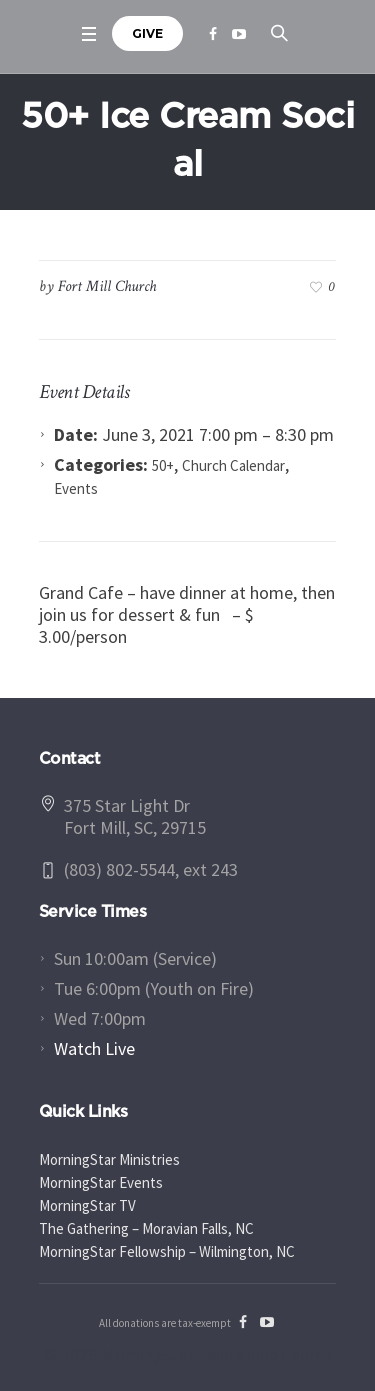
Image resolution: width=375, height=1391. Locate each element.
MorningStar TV (87, 1205)
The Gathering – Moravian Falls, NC (146, 1228)
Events (76, 488)
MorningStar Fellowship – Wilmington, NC (167, 1251)
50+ (163, 465)
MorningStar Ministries (109, 1159)
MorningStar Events (101, 1182)
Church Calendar (233, 465)
